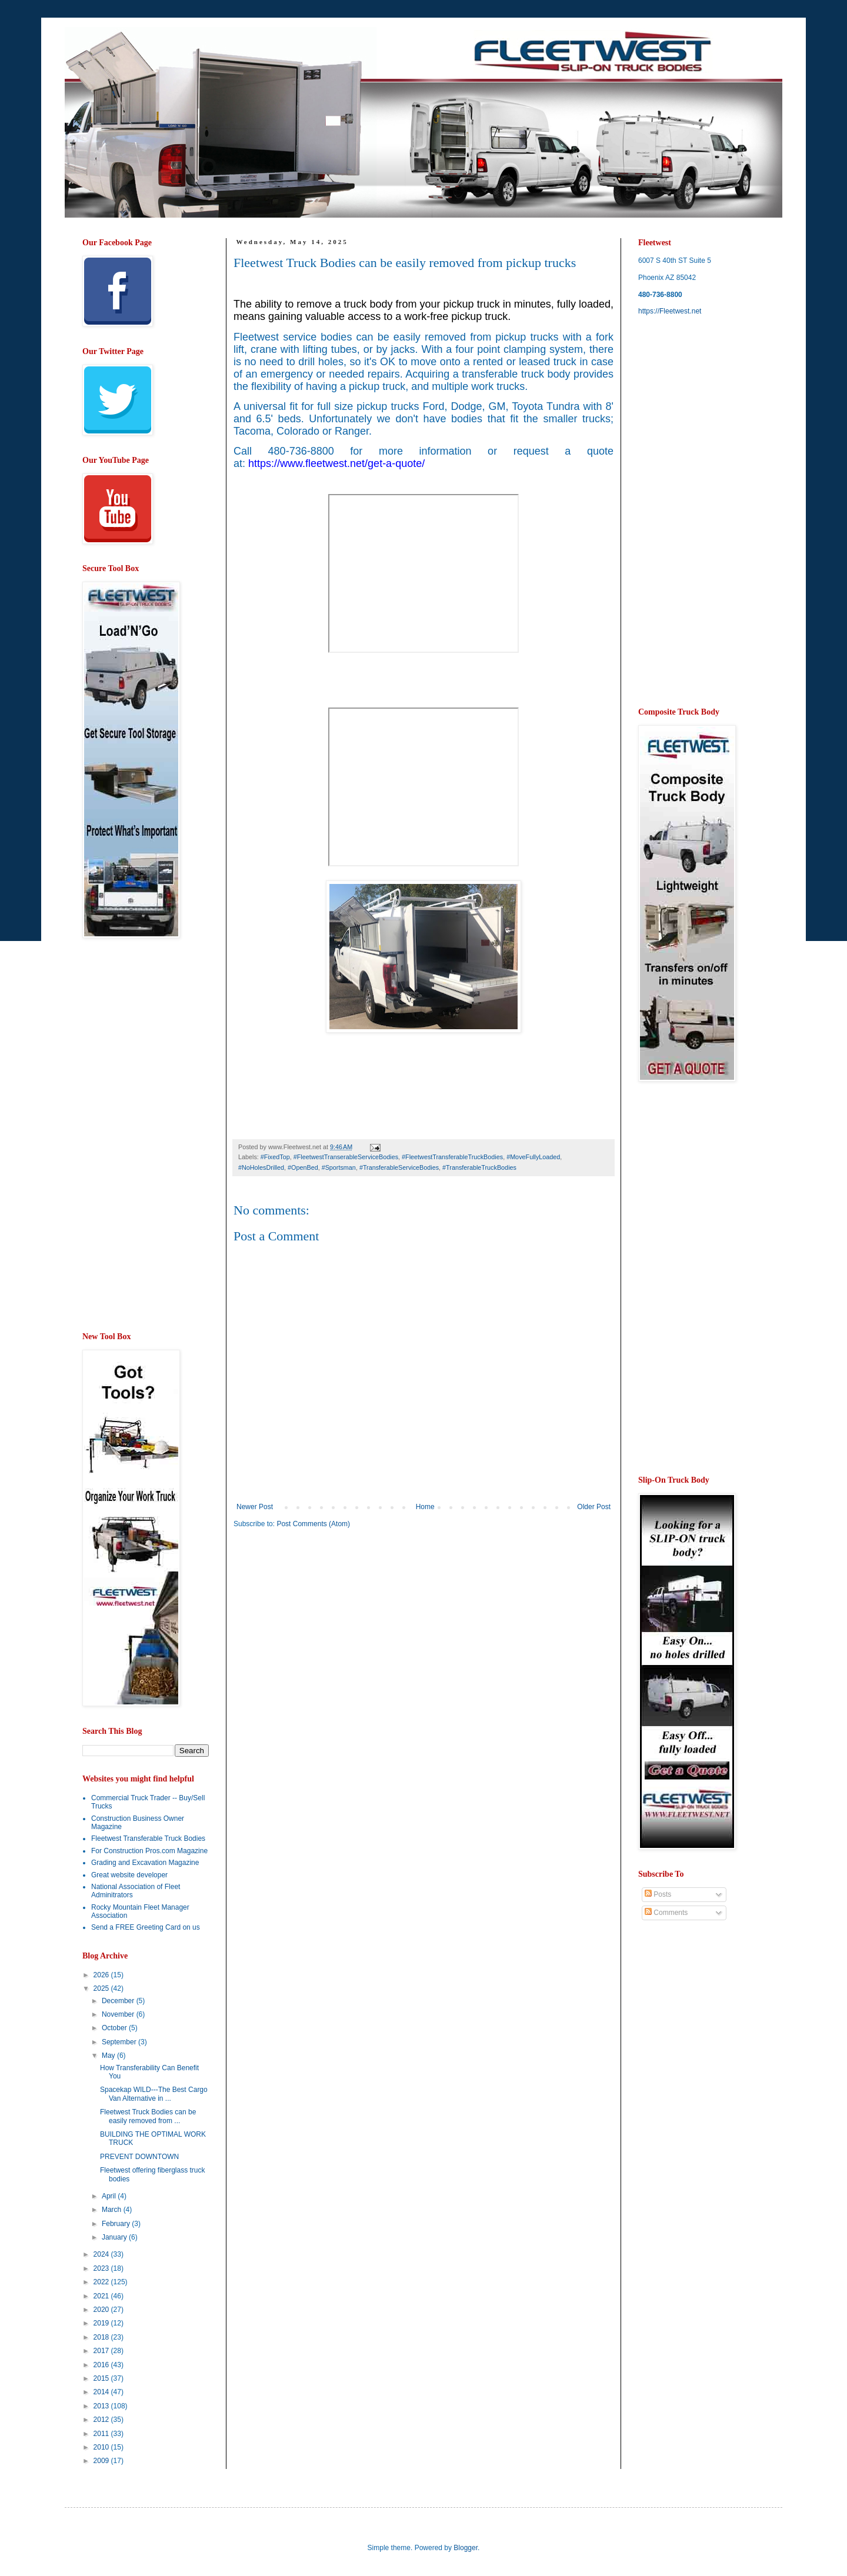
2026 (102, 1975)
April (110, 2196)
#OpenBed (303, 1167)
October (115, 2028)
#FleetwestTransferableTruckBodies (452, 1156)
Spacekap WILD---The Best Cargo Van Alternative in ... (154, 2094)
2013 (102, 2406)
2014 (102, 2392)
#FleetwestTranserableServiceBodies (346, 1156)
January (115, 2237)
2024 (102, 2254)
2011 (102, 2434)
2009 (102, 2461)
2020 (102, 2309)
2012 (102, 2419)
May (109, 2055)
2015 (102, 2378)
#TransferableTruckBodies (479, 1167)
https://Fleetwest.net (669, 311)
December (119, 2001)
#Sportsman (339, 1167)
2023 (102, 2268)
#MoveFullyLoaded (533, 1156)
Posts (658, 1894)
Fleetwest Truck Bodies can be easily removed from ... (148, 2116)
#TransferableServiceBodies (399, 1167)
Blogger (465, 2548)
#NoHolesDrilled (261, 1167)
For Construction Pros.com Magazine (149, 1851)
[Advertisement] (332, 1628)
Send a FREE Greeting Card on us (145, 1927)
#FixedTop (275, 1156)
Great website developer (129, 1875)
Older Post (594, 1507)
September (120, 2042)
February (117, 2224)
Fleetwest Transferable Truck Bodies (148, 1838)
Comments (666, 1912)
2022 (102, 2282)
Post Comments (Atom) (313, 1524)
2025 (102, 1988)
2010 (102, 2447)
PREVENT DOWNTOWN (139, 2157)
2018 (102, 2337)
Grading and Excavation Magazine (145, 1862)
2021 (102, 2296)
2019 (102, 2323)
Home (425, 1507)
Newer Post (254, 1507)
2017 (102, 2351)
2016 (102, 2365)
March (113, 2209)
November (119, 2014)
